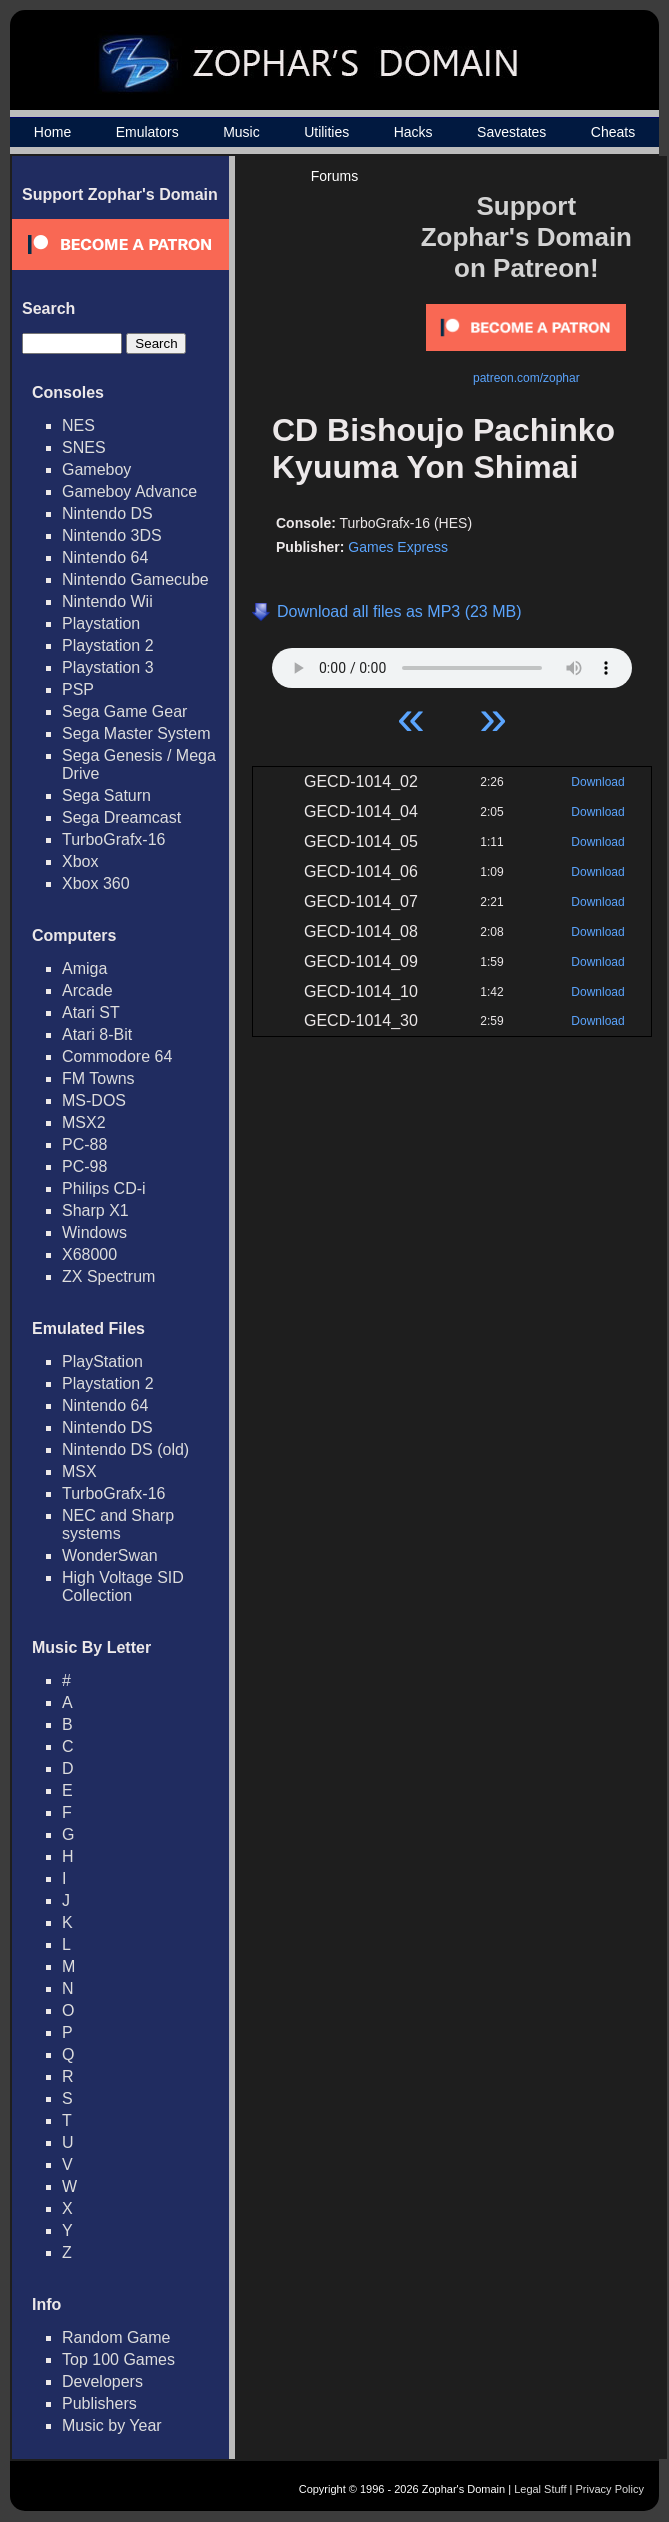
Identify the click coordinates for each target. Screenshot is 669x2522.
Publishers (99, 2403)
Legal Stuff (540, 2489)
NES (78, 425)
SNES (84, 447)
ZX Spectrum (108, 1276)
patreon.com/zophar (526, 378)
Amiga (84, 968)
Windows (94, 1232)
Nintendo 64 (105, 557)
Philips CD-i (104, 1188)
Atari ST (91, 1012)
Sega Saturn (106, 795)
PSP (78, 689)
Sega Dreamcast (121, 817)
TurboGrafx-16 (113, 839)
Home (52, 132)
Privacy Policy (610, 2489)
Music (241, 132)
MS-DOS (94, 1100)
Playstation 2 (108, 645)
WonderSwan (110, 1555)
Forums (334, 176)
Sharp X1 (95, 1210)
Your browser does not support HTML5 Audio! (452, 663)
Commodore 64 (117, 1056)
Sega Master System (136, 733)
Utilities (326, 132)
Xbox (80, 861)
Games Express (398, 547)
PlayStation (102, 1361)
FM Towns (98, 1078)
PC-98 (84, 1166)
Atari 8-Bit (97, 1034)
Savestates (511, 132)
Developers (102, 2381)
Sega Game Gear (124, 711)
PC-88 (84, 1144)
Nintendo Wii (107, 601)
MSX (79, 1471)
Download (597, 782)
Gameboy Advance (129, 491)
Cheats (613, 132)
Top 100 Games (118, 2359)
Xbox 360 (96, 883)
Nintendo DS (107, 513)
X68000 (89, 1254)
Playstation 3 (108, 667)
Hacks (413, 132)
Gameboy (96, 469)
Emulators (147, 132)
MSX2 (84, 1122)
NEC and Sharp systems (118, 1524)
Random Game (116, 2337)
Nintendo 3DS (112, 535)
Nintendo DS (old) (125, 1449)
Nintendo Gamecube (135, 579)
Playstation (101, 623)
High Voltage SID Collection (123, 1586)
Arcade (87, 990)
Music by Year (112, 2425)
